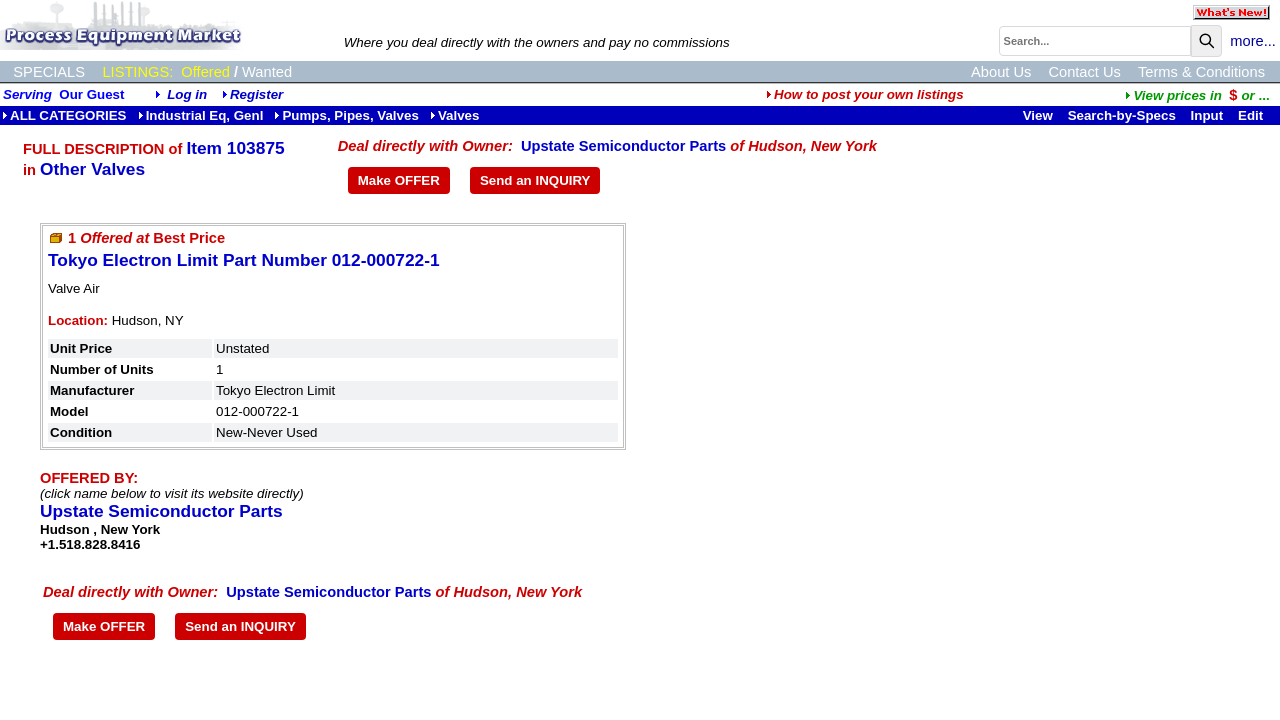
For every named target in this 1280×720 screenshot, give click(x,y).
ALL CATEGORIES (64, 115)
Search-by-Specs (1122, 115)
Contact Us (1084, 72)
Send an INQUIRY (535, 180)
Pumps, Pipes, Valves (346, 115)
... (1197, 95)
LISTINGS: (137, 72)
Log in (187, 94)
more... (1253, 41)
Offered (205, 72)
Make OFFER (399, 180)
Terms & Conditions (1201, 72)
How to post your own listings (865, 94)
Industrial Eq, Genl (201, 115)
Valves (455, 115)
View (1038, 115)
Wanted (267, 72)
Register (256, 94)
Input (1207, 115)
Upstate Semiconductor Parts (623, 146)
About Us (1001, 72)
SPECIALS (49, 72)
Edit (1252, 115)
